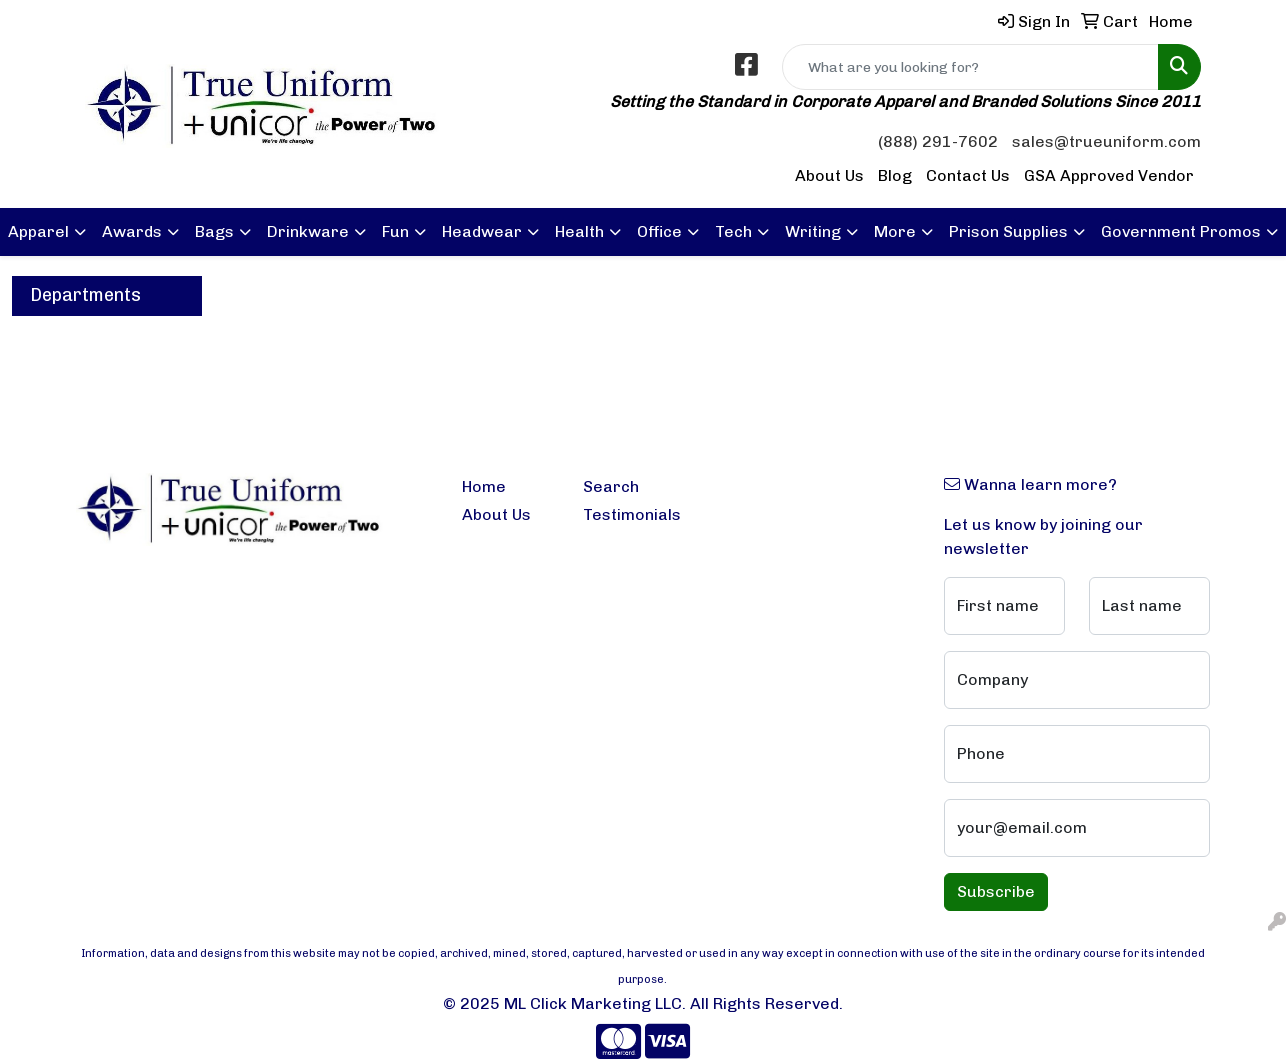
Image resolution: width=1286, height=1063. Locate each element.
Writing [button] (813, 231)
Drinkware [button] (308, 231)
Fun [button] (395, 231)
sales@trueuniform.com (1106, 141)
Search (611, 486)
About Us (829, 175)
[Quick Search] (970, 67)
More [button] (895, 231)
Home (484, 486)
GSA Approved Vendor (1109, 175)
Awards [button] (132, 231)
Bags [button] (214, 231)
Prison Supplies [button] (1008, 231)
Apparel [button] (38, 231)
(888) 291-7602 (938, 141)
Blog (895, 175)
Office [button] (659, 231)
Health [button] (579, 231)
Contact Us (968, 175)
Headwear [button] (482, 231)
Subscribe (996, 891)
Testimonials (631, 514)
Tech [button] (733, 231)
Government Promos (1181, 231)
